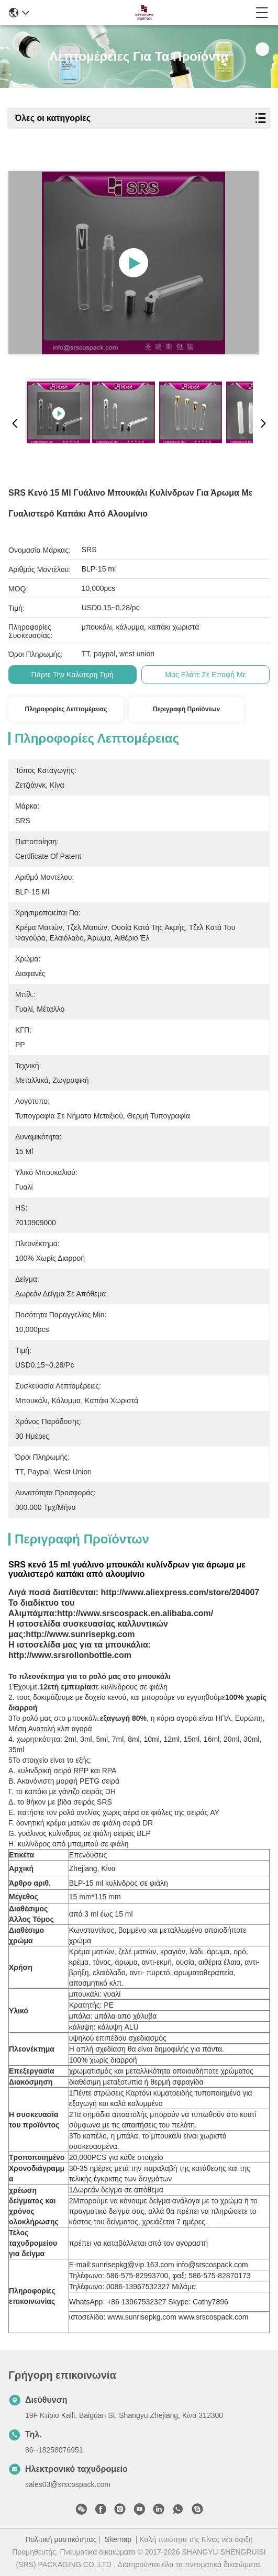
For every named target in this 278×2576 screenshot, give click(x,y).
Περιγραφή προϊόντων (186, 709)
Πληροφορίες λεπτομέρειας (66, 709)
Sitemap (118, 2539)
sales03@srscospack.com (67, 2484)
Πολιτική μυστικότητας (60, 2539)
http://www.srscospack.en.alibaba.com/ (135, 1613)
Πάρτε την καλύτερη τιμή (72, 674)
